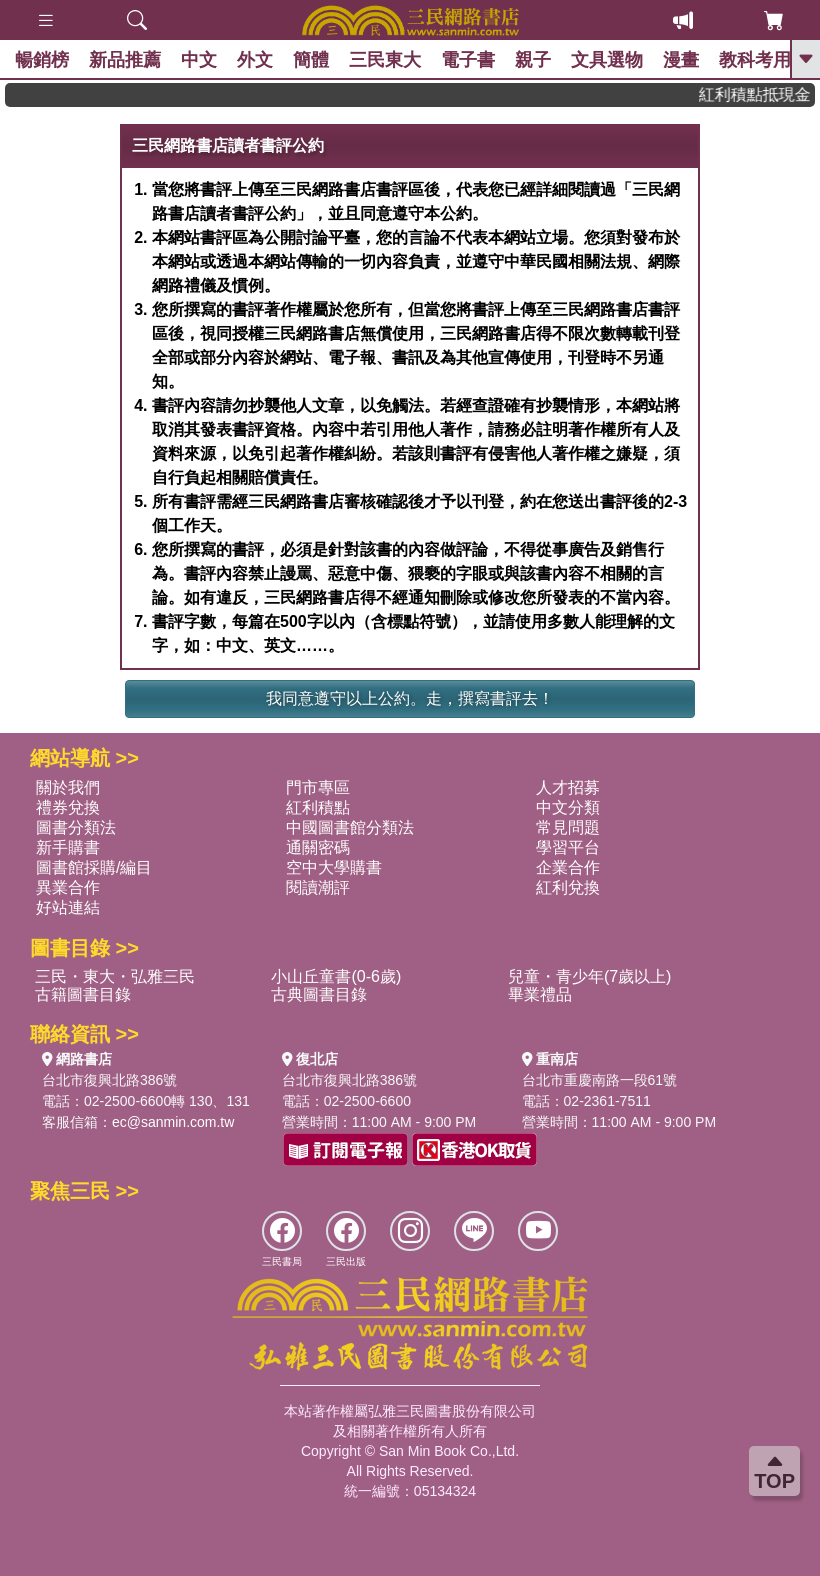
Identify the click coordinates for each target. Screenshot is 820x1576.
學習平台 (568, 847)
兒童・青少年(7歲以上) (590, 976)
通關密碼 (318, 847)
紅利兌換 (568, 887)
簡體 (311, 60)
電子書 (468, 60)
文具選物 (607, 60)
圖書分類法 (76, 827)
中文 (199, 60)
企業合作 (568, 867)
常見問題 (568, 827)
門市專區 (318, 787)
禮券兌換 (68, 807)
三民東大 (385, 60)
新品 (125, 60)
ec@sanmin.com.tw (173, 1122)
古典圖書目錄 (319, 994)
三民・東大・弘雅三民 (115, 976)
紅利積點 (318, 807)
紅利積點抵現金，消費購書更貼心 (764, 94)
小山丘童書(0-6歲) (336, 976)
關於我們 (68, 787)
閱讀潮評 (318, 887)
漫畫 (681, 60)
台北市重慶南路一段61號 (600, 1080)
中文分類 (568, 807)
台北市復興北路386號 (109, 1080)
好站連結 (68, 907)
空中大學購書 (334, 867)
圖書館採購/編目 (94, 867)
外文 (255, 60)
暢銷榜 (42, 60)
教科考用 (755, 60)
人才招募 (568, 787)
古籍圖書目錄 (83, 994)
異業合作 (68, 887)
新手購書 (68, 847)
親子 (533, 60)
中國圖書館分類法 (350, 827)
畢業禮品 (540, 994)
